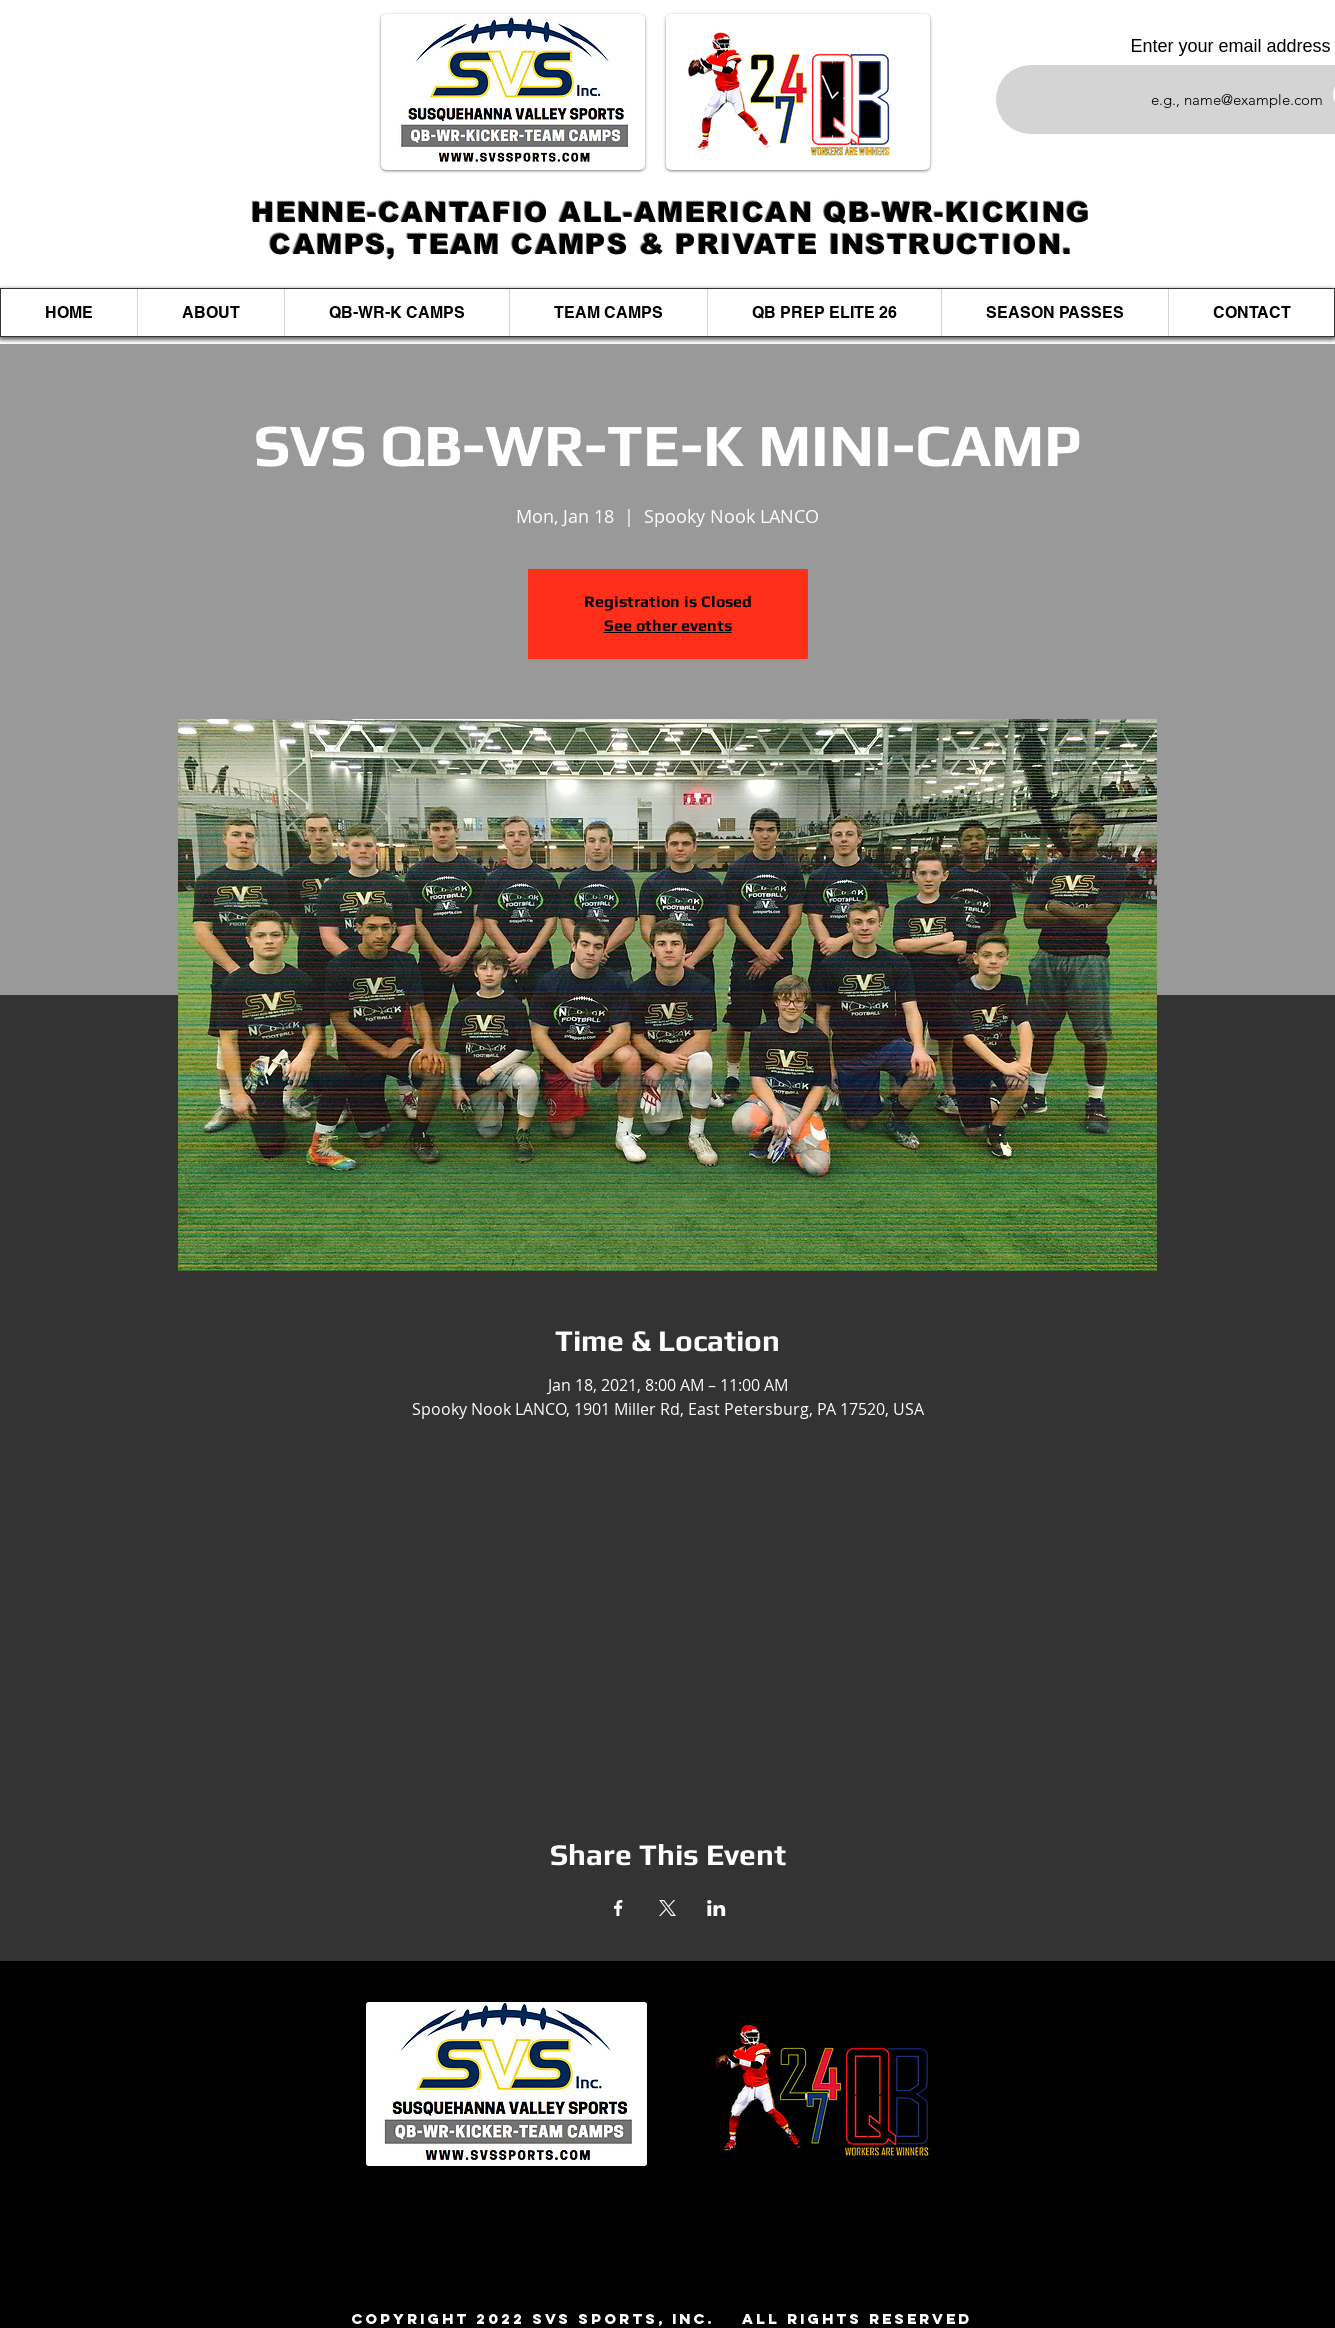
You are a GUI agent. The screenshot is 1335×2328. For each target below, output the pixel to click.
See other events (668, 625)
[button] (396, 312)
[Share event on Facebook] (618, 1908)
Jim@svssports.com (760, 2286)
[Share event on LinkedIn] (716, 1908)
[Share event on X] (667, 1908)
